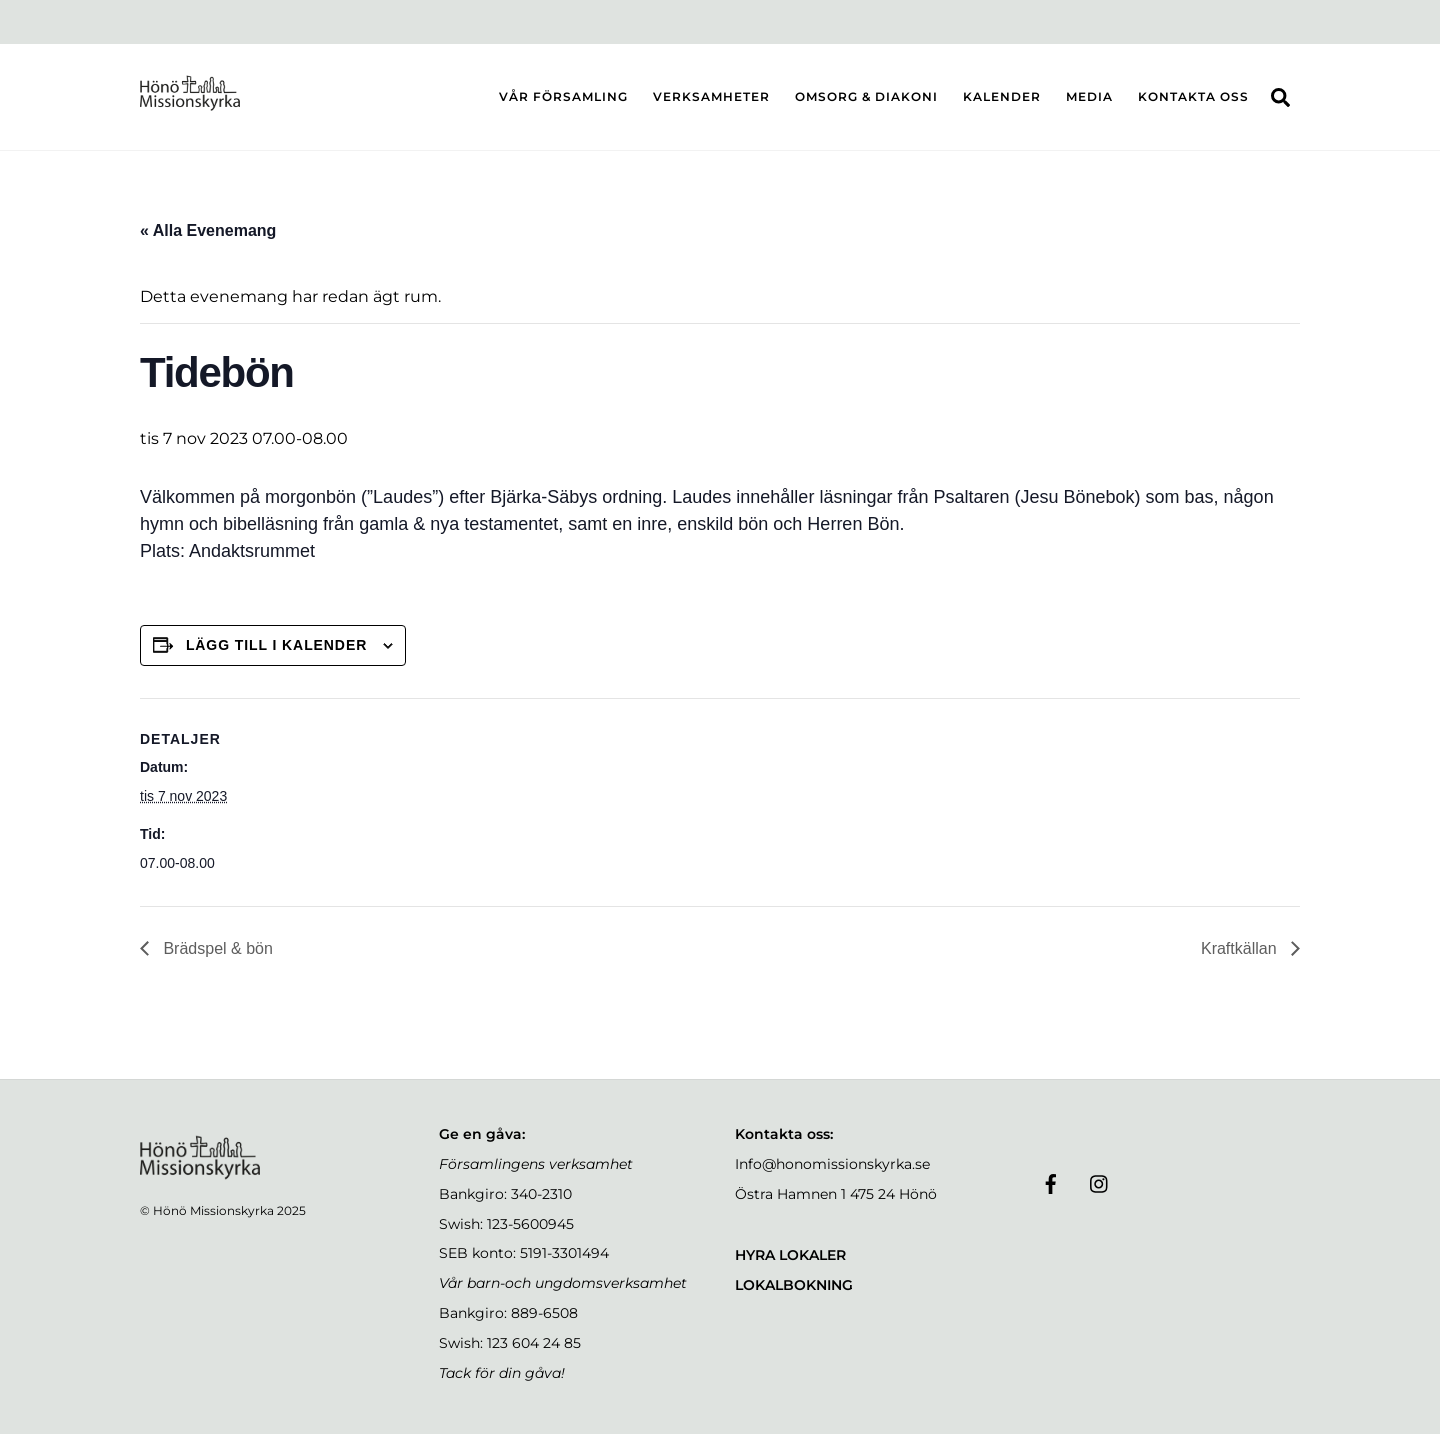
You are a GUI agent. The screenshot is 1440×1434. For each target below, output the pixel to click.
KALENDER (1002, 96)
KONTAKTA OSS (1193, 96)
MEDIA (1089, 96)
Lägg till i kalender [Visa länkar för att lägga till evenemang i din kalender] (276, 645)
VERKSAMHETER (711, 96)
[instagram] (1100, 1182)
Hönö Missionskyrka (213, 1210)
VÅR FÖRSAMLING (563, 96)
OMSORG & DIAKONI (866, 96)
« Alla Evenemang (208, 230)
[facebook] (1051, 1182)
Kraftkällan (1241, 948)
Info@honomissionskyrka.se (832, 1164)
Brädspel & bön (216, 948)
